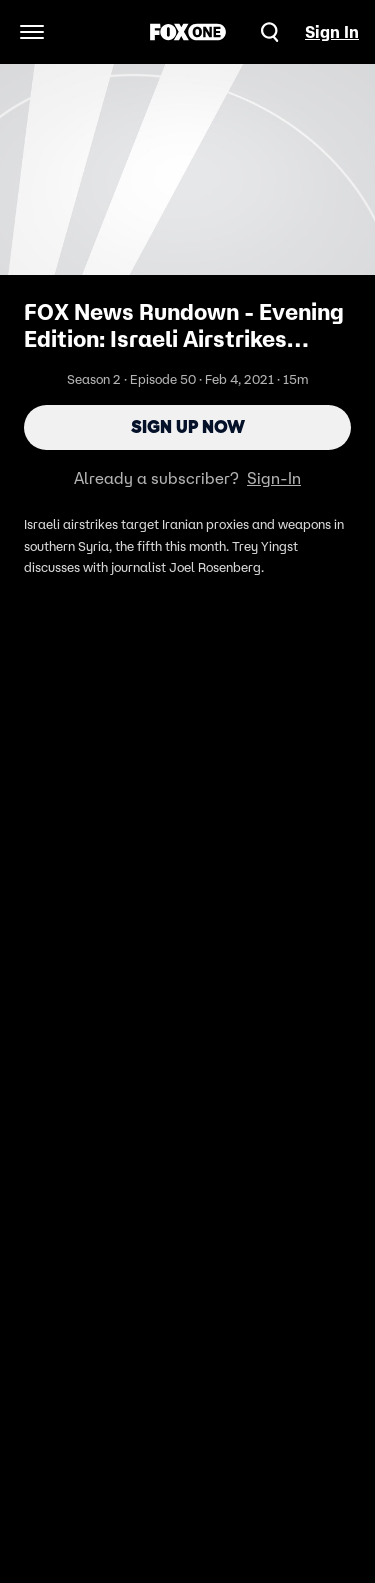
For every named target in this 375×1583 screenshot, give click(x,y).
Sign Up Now (188, 427)
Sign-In (274, 478)
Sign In (332, 32)
